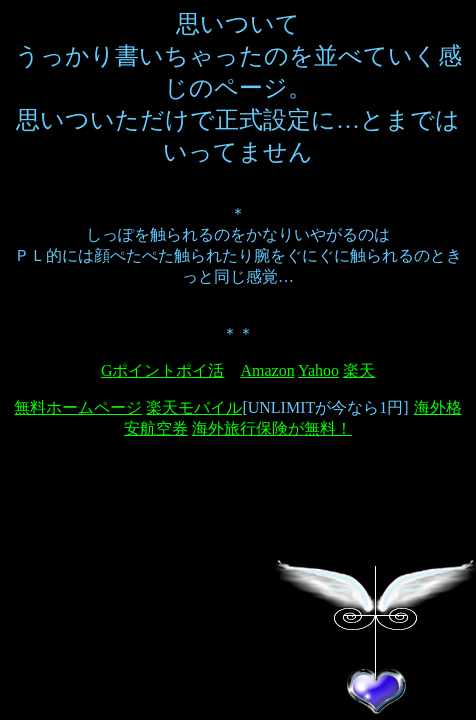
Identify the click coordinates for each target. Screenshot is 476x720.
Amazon (267, 370)
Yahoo (318, 370)
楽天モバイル (194, 407)
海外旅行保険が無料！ (272, 428)
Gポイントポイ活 (163, 370)
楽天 (359, 370)
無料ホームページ (78, 407)
